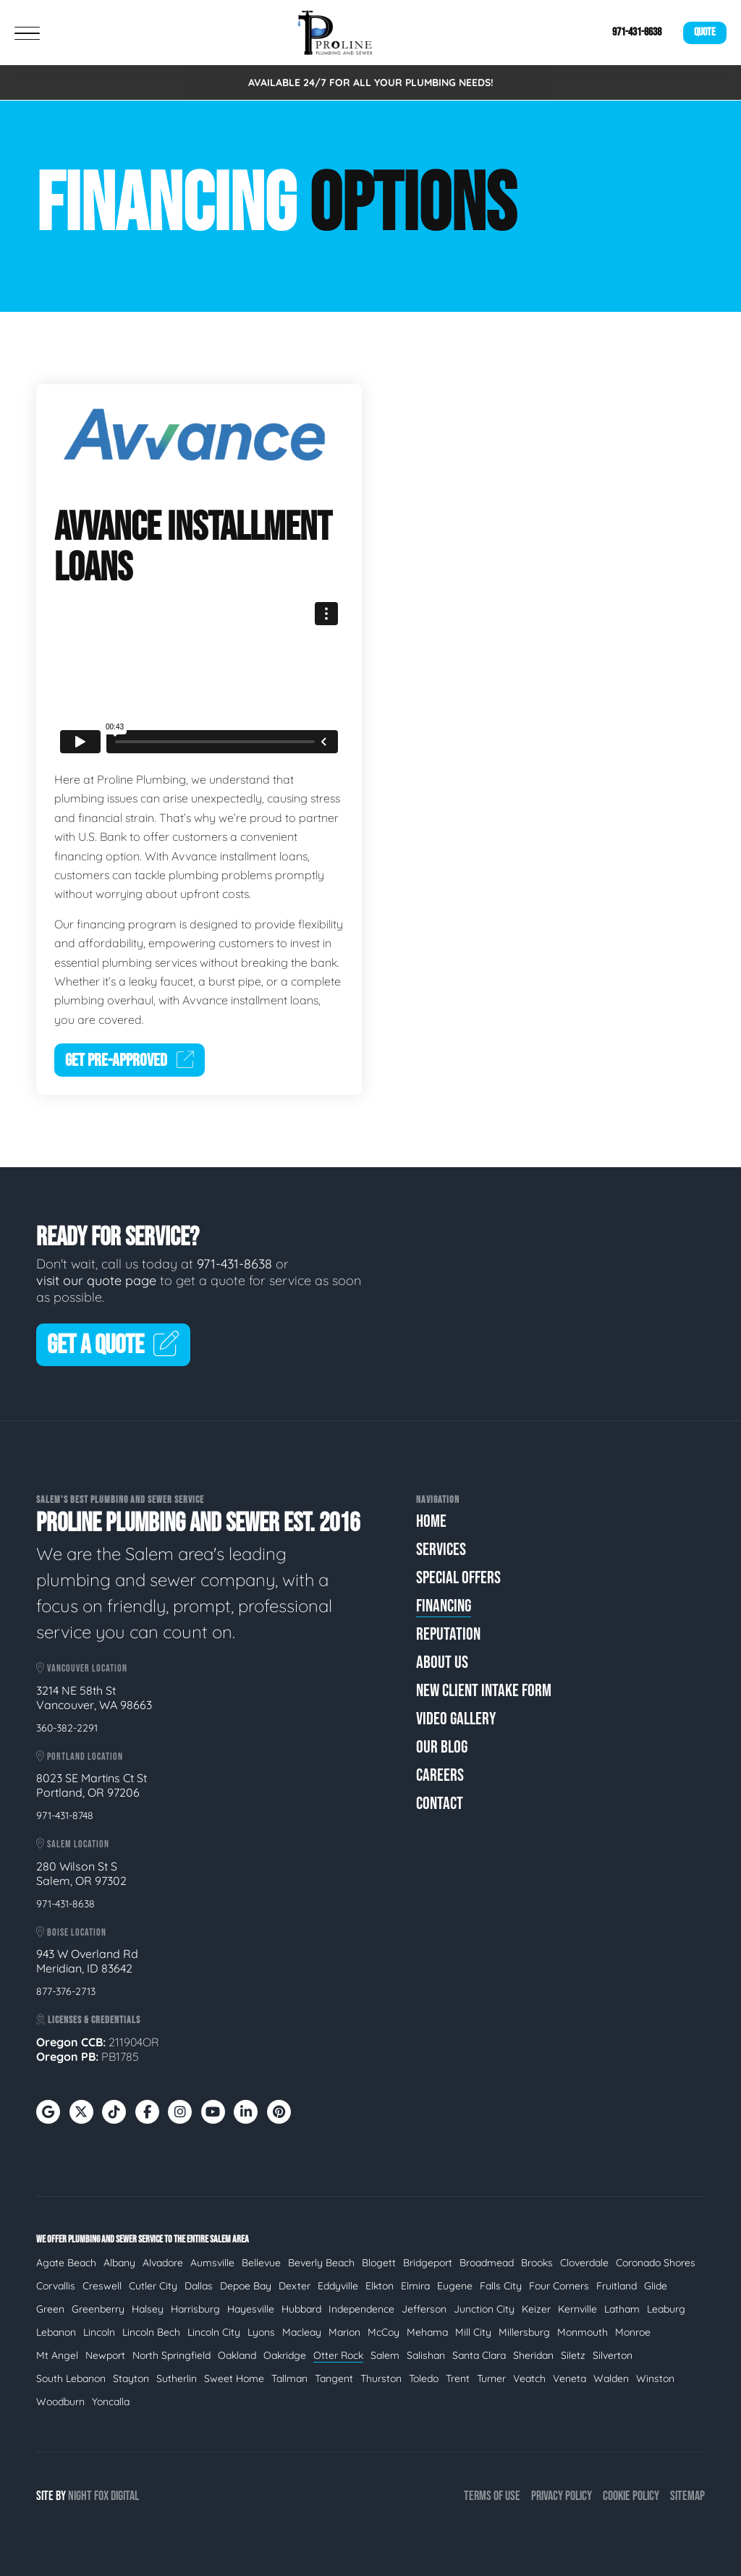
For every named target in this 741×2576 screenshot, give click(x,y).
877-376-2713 (66, 1991)
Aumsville (212, 2262)
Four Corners (559, 2285)
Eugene (455, 2285)
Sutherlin (176, 2378)
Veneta (569, 2378)
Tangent (334, 2378)
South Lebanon (71, 2378)
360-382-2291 (67, 1728)
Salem (384, 2355)
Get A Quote (113, 1345)
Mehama (427, 2332)
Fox (101, 2496)
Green (50, 2309)
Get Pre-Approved (129, 1060)
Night (80, 2496)
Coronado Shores (655, 2262)
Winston (655, 2378)
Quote (705, 32)
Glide (655, 2285)
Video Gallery (456, 1718)
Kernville (577, 2309)
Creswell (102, 2285)
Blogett (379, 2262)
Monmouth (582, 2332)
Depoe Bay (245, 2285)
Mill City (473, 2332)
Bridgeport (427, 2262)
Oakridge (284, 2355)
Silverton (612, 2355)
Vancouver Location (81, 1668)
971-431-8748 (64, 1815)
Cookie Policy (631, 2496)
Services (441, 1549)
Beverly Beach (321, 2262)
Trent (458, 2378)
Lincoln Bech (151, 2332)
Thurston (381, 2378)
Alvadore (163, 2262)
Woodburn (60, 2401)
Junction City (484, 2309)
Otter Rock (338, 2355)
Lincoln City (213, 2332)
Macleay (301, 2332)
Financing (443, 1606)
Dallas (199, 2285)
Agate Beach (66, 2262)
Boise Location (71, 1932)
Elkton (379, 2285)
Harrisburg (195, 2309)
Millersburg (524, 2332)
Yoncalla (111, 2401)
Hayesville (250, 2309)
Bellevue (261, 2262)
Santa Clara (479, 2355)
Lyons (261, 2332)
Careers (440, 1775)
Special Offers (458, 1577)
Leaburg (666, 2309)
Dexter (294, 2285)
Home (431, 1521)
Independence (361, 2309)
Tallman (289, 2378)
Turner (491, 2378)
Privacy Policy (561, 2496)
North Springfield (171, 2355)
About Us (442, 1662)
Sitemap (687, 2496)
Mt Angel (57, 2355)
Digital (125, 2496)
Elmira (415, 2285)
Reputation (448, 1634)
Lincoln (99, 2332)
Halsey (148, 2309)
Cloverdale (584, 2262)
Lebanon (56, 2332)
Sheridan (533, 2355)
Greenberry (98, 2309)
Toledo (424, 2378)
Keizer (536, 2309)
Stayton (131, 2378)
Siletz (573, 2355)
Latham (622, 2309)
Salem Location (72, 1844)
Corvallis (55, 2285)
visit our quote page (96, 1280)
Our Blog (441, 1747)
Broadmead (487, 2262)
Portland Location (79, 1756)
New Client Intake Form (483, 1690)
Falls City (501, 2285)
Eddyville (338, 2285)
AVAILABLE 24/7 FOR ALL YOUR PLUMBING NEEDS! (371, 82)
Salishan (426, 2355)
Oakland (237, 2355)
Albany (119, 2262)
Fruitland (616, 2285)
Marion (344, 2332)
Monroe (633, 2332)
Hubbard (301, 2309)
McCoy (383, 2332)
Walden (611, 2378)
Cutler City (153, 2285)
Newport (105, 2355)
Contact (439, 1803)
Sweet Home (234, 2378)
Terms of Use (492, 2496)
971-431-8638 (636, 32)
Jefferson (424, 2309)
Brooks (537, 2262)
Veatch (529, 2378)
